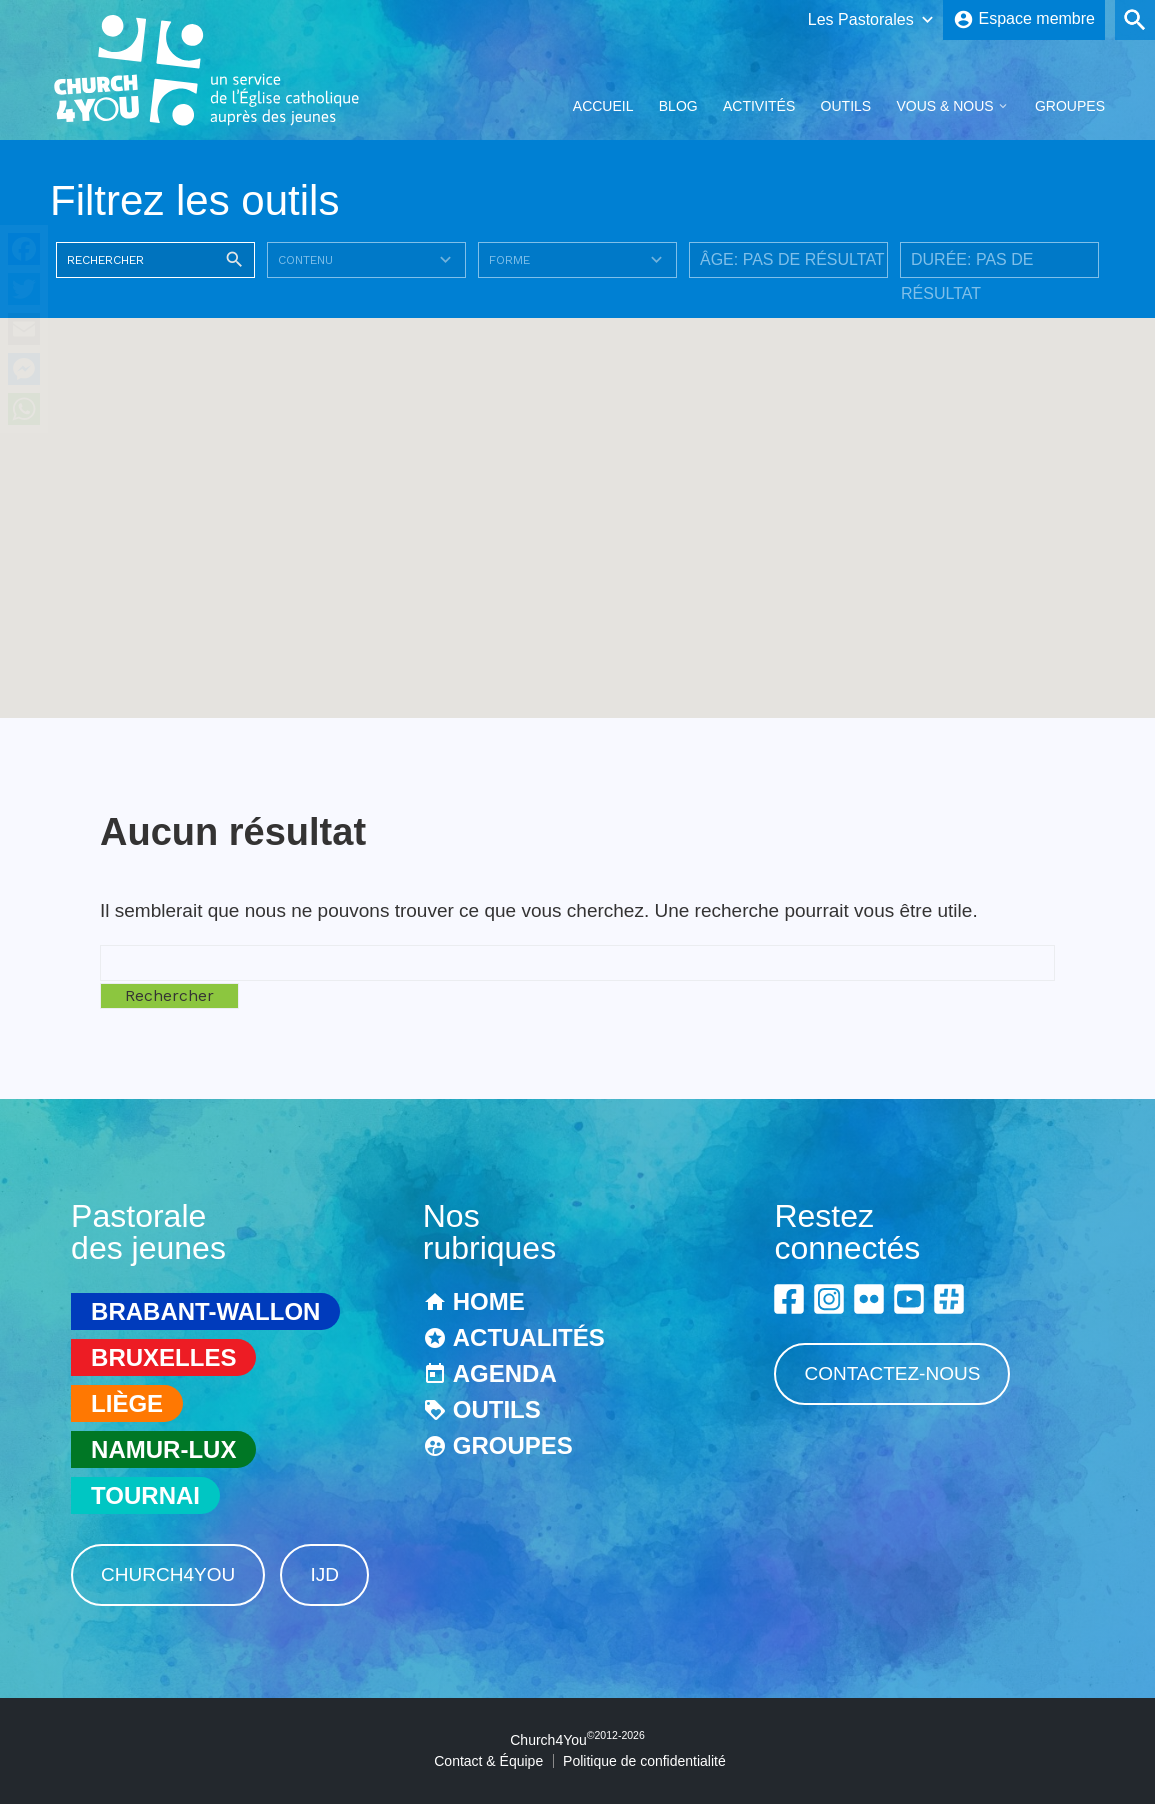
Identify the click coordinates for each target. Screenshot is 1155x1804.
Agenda (505, 1373)
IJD (324, 1574)
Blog (678, 106)
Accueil (603, 106)
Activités (759, 106)
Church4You (168, 1574)
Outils (846, 106)
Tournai (145, 1495)
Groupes (1070, 106)
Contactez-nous (892, 1373)
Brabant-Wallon (205, 1311)
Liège (127, 1403)
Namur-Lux (163, 1449)
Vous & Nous (944, 106)
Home (489, 1301)
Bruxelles (163, 1357)
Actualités (529, 1337)
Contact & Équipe (488, 1761)
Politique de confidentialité (644, 1761)
